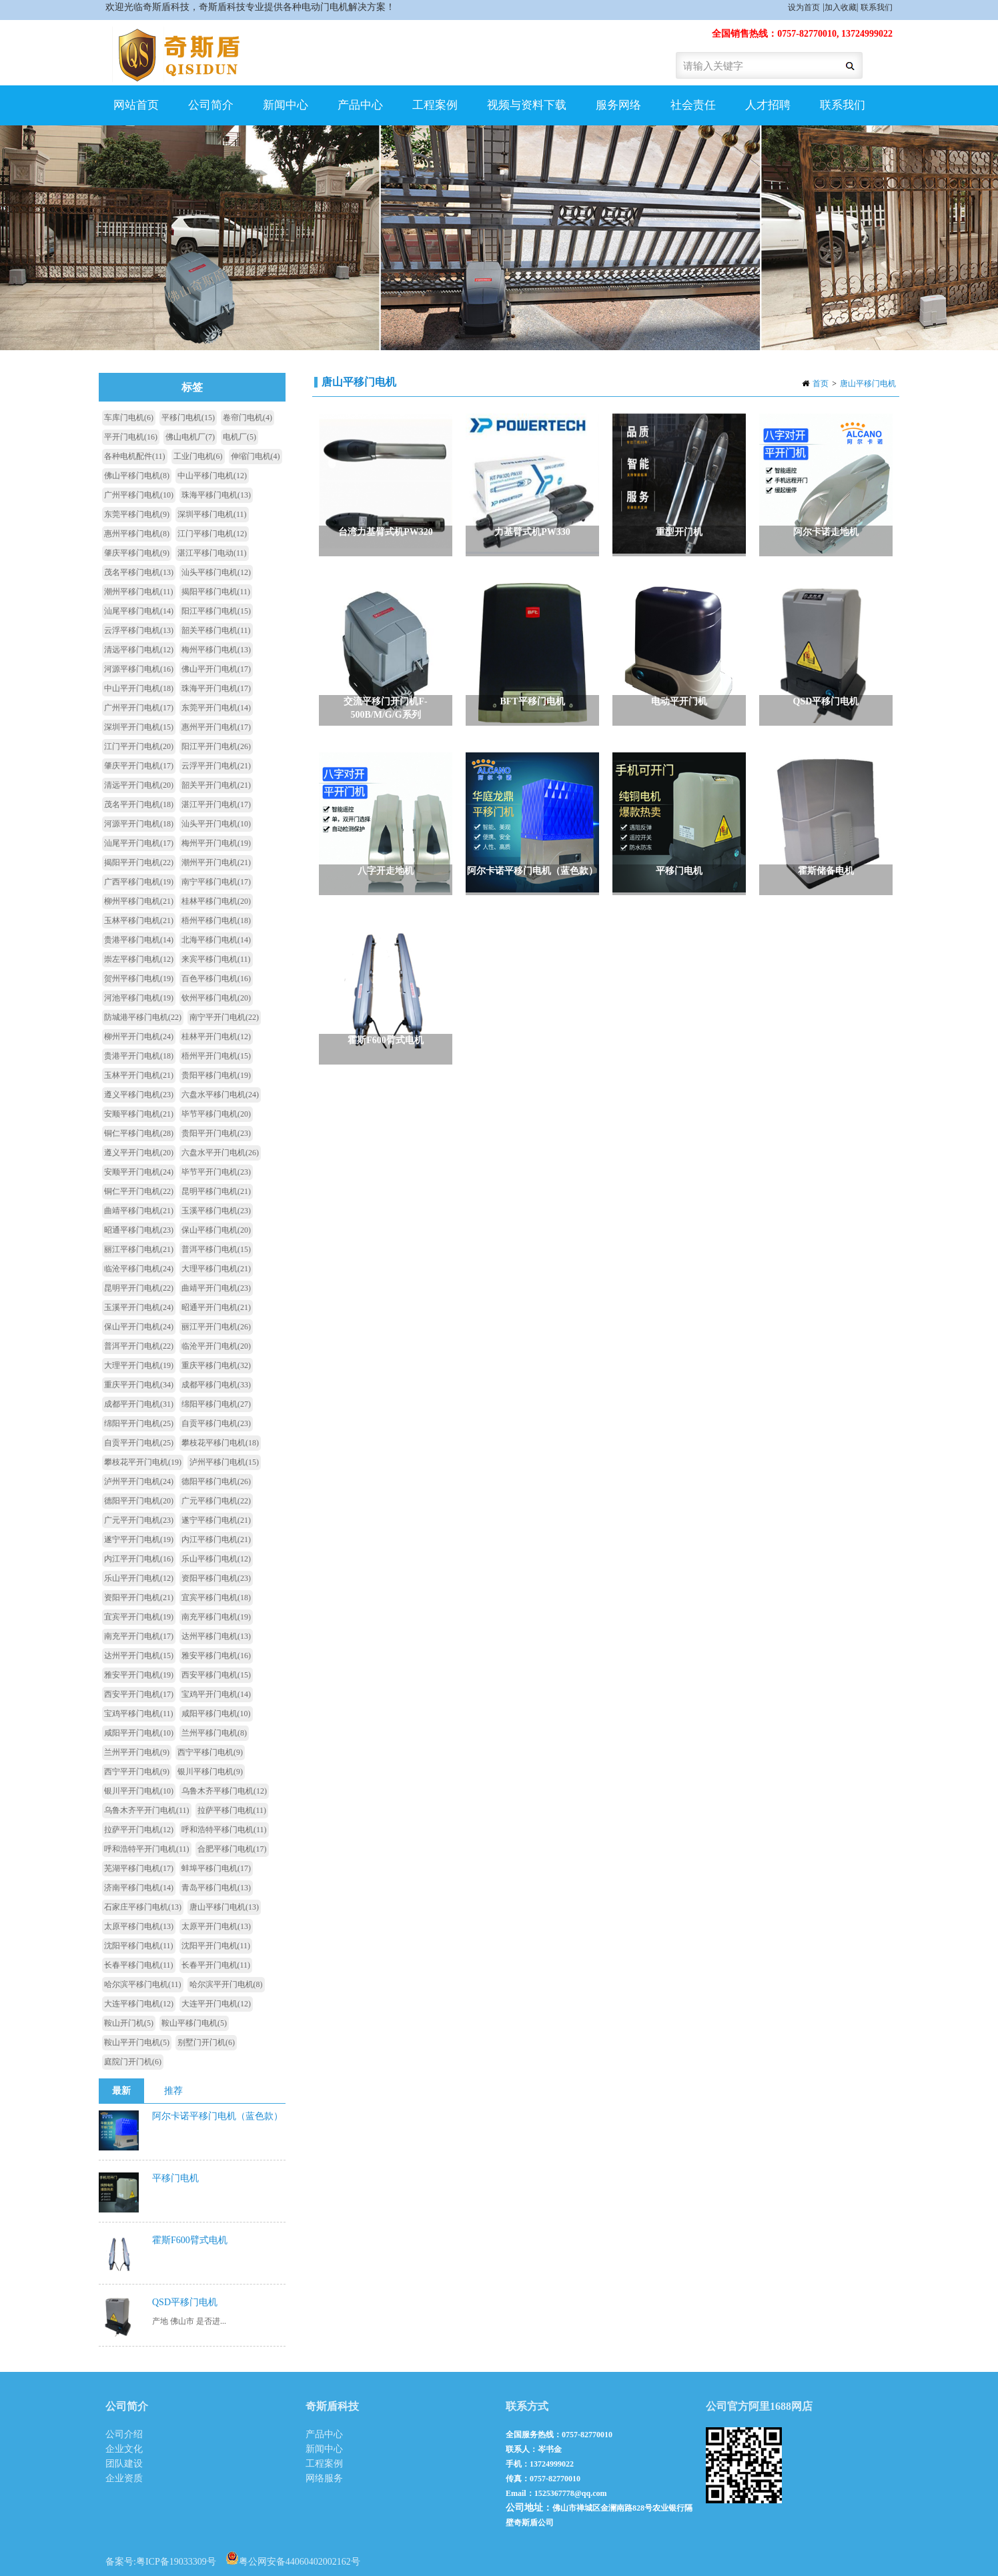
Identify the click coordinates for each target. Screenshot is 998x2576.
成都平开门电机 (138, 1404)
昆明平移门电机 (216, 1191)
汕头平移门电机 (216, 572)
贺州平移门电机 (138, 978)
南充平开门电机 (138, 1636)
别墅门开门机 (206, 2042)
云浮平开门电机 (216, 765)
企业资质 (124, 2478)
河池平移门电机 (138, 998)
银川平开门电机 (138, 1791)
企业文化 (124, 2449)
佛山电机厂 (190, 437)
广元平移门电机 (216, 1500)
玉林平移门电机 (138, 920)
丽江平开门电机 (216, 1326)
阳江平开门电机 (216, 746)
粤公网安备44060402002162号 (292, 2558)
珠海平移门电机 (216, 495)
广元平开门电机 (138, 1520)
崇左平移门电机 (138, 959)
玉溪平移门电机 (216, 1210)
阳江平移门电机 (216, 611)
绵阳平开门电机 (138, 1423)
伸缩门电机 (255, 456)
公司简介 (210, 105)
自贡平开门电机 (138, 1442)
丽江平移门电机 (138, 1249)
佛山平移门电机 (136, 475)
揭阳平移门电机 (216, 591)
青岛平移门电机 (216, 1887)
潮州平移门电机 (138, 591)
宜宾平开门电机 (138, 1617)
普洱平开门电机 (138, 1346)
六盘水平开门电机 (220, 1152)
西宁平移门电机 (210, 1752)
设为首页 (804, 7)
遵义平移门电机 (138, 1094)
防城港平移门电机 (142, 1017)
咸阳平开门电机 (138, 1733)
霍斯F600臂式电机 (189, 2240)
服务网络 (618, 105)
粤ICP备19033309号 (176, 2562)
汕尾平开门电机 (138, 843)
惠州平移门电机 (136, 533)
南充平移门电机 (216, 1617)
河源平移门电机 (138, 669)
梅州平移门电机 (216, 649)
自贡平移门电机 (216, 1423)
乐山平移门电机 (216, 1558)
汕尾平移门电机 (138, 611)
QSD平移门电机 (184, 2302)
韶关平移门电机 (216, 630)
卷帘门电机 (247, 417)
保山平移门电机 (216, 1230)
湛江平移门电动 (212, 553)
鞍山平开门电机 (136, 2042)
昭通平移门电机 (138, 1230)
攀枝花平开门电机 (142, 1462)
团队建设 (124, 2464)
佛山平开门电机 (216, 669)
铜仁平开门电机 (138, 1191)
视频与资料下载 (526, 105)
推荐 (173, 2091)
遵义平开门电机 (138, 1152)
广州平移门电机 (138, 495)
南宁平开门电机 (224, 1017)
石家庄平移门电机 (142, 1907)
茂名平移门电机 (138, 572)
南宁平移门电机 (216, 881)
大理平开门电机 (138, 1365)
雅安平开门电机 (138, 1675)
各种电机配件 (134, 456)
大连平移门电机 (138, 2003)
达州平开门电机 (138, 1655)
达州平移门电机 (216, 1636)
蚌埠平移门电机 (216, 1868)
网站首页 (136, 105)
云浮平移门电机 (138, 630)
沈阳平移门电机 (138, 1945)
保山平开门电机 (138, 1326)
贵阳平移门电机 (216, 1075)
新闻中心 (285, 105)
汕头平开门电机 (216, 823)
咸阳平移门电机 (216, 1713)
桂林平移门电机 (216, 901)
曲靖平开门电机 (216, 1288)
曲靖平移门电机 (138, 1210)
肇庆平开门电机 (138, 765)
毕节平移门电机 (216, 1114)
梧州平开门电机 (216, 1056)
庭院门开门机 (132, 2061)
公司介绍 (124, 2434)
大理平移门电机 (216, 1268)
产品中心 (360, 105)
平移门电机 (188, 417)
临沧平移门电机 (138, 1268)
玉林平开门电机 (138, 1075)
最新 (121, 2091)
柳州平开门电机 (138, 1036)
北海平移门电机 (216, 939)
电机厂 (239, 437)
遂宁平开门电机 (138, 1539)
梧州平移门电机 (216, 920)
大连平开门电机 (216, 2003)
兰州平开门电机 (136, 1752)
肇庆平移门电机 (136, 553)
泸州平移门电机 (224, 1462)
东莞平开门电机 (216, 707)
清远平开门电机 (138, 785)
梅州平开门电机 (216, 843)
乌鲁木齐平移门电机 (224, 1791)
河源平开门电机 (138, 823)
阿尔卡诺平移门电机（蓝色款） (217, 2116)
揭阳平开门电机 (138, 862)
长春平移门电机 (138, 1965)
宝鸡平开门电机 (216, 1694)
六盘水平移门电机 (220, 1094)
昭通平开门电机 (216, 1307)
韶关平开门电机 (216, 785)
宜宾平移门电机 (216, 1597)
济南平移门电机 (138, 1887)
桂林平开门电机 (216, 1036)
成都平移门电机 (216, 1384)
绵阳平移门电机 (216, 1404)
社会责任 (693, 105)
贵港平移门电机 (138, 939)
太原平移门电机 (138, 1926)
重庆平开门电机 (138, 1384)
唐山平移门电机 (868, 383)
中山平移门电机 (212, 475)
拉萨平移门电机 (232, 1810)
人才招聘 (768, 105)
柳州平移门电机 (138, 901)
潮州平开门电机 (216, 862)
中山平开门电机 (138, 688)
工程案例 (435, 105)
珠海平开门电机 (216, 688)
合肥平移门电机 (232, 1849)
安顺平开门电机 (138, 1172)
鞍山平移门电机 (194, 2023)
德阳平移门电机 (216, 1481)
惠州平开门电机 (216, 727)
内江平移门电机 (216, 1539)
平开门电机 (130, 437)
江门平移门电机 (212, 533)
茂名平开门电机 (138, 804)
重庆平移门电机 (216, 1365)
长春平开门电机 (216, 1965)
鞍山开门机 (128, 2023)
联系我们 (877, 7)
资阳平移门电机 (216, 1578)
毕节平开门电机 (216, 1172)
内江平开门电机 (138, 1558)
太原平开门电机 (216, 1926)
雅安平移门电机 (216, 1655)
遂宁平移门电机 (216, 1520)
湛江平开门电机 (216, 804)
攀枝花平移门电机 (220, 1442)
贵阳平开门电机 (216, 1133)
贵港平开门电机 (138, 1056)
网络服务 (324, 2478)
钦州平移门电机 (216, 998)
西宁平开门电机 (136, 1771)
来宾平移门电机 (216, 959)
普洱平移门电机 (216, 1249)
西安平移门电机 (216, 1675)
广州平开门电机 (138, 707)
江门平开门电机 (138, 746)
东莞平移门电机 (136, 514)
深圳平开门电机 (138, 727)
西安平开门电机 (138, 1694)
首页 (821, 383)
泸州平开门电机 (138, 1481)
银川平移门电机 (210, 1771)
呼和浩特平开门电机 (146, 1849)
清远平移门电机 (138, 649)
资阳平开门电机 (138, 1597)
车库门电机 (128, 417)
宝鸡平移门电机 (138, 1713)
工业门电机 (198, 456)
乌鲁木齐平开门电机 (146, 1810)
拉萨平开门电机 (138, 1829)
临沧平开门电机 (216, 1346)
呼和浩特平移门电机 (224, 1829)
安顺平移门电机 (138, 1114)
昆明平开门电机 (138, 1288)
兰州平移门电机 (214, 1733)
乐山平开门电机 (138, 1578)
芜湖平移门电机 (138, 1868)
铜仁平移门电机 (138, 1133)
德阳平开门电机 (138, 1500)
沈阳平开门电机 (216, 1945)
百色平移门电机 (216, 978)
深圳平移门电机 (212, 514)
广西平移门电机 (138, 881)
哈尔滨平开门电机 (226, 1984)
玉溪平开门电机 (138, 1307)
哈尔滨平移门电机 (142, 1984)
